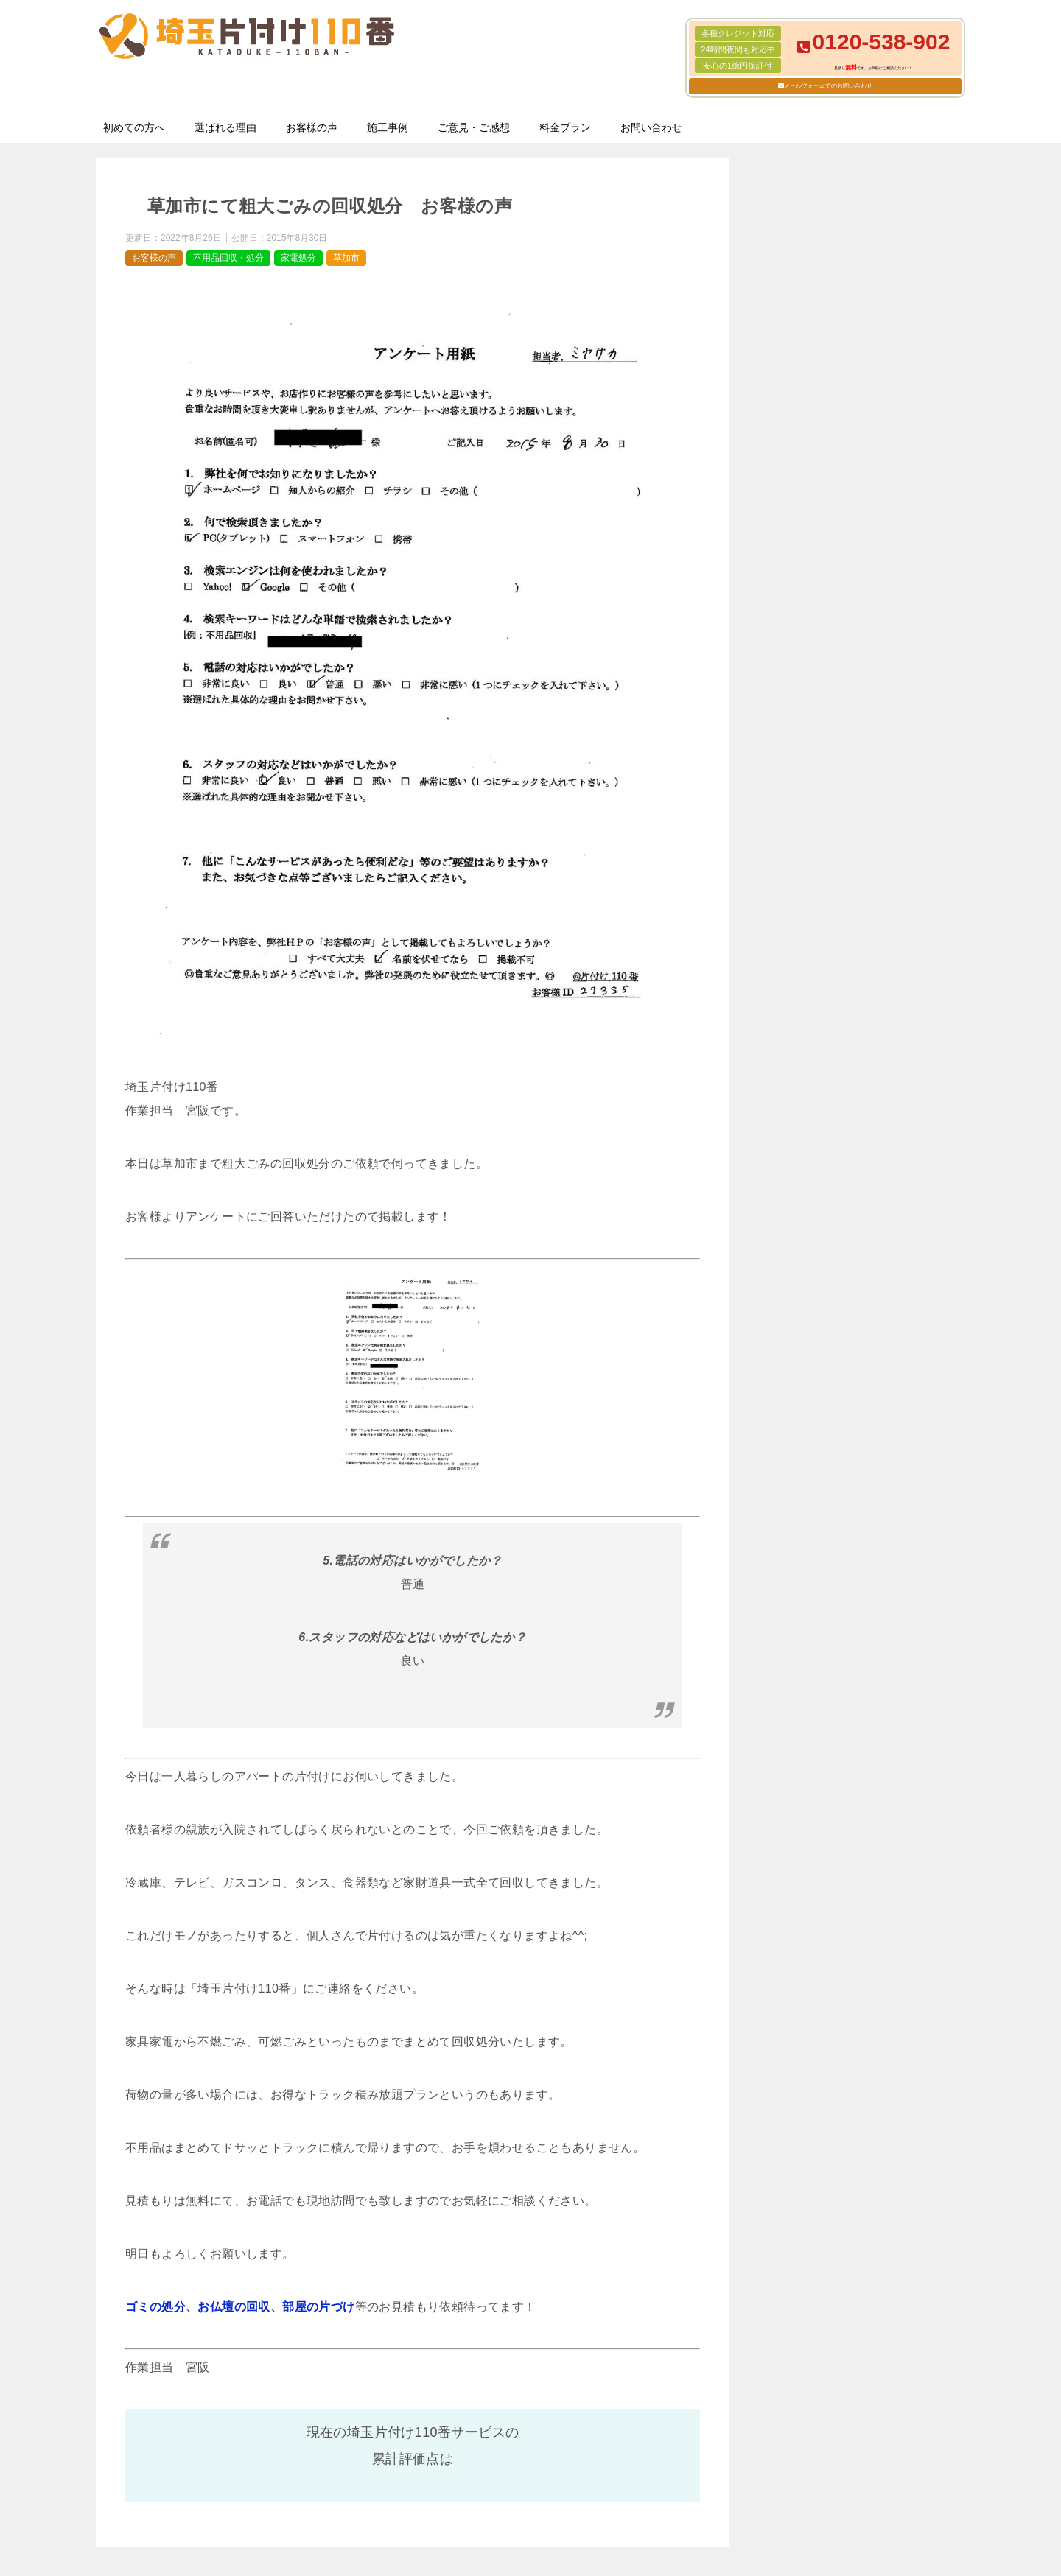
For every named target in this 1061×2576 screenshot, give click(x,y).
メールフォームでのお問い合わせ (828, 86)
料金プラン (565, 127)
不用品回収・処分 (228, 258)
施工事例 (387, 127)
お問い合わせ (651, 127)
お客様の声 (311, 127)
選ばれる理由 (225, 127)
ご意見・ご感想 (474, 127)
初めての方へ (134, 127)
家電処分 (298, 258)
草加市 (346, 258)
